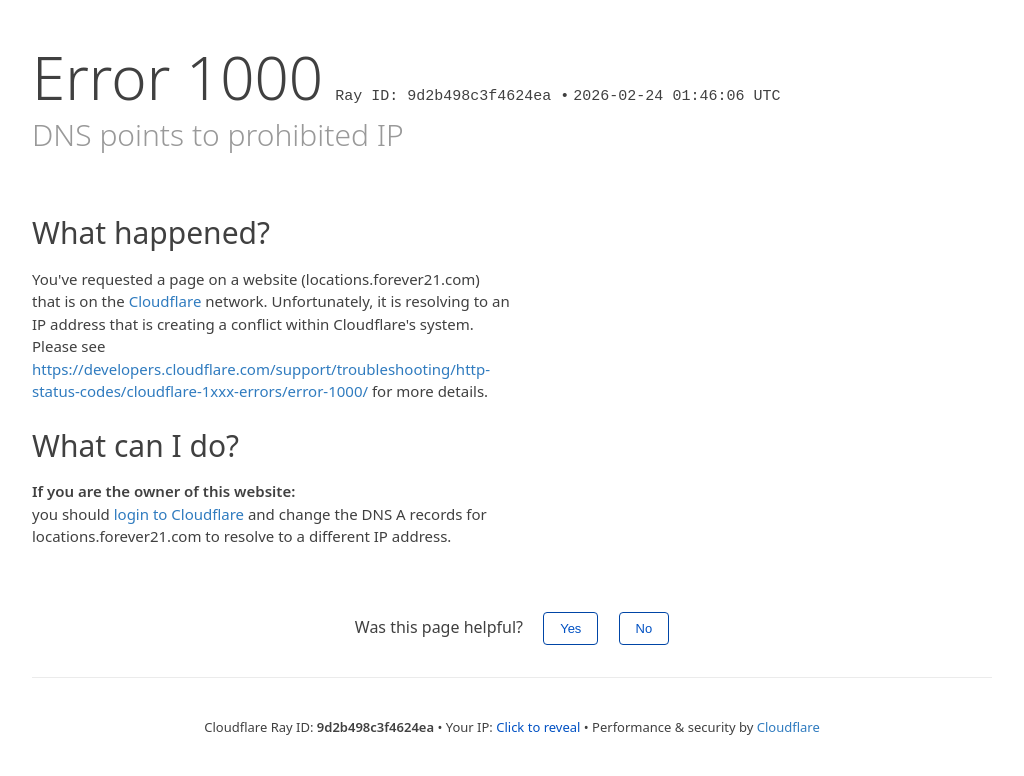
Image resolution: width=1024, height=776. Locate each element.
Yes (570, 628)
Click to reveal (538, 727)
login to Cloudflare (179, 514)
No (644, 628)
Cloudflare (165, 301)
